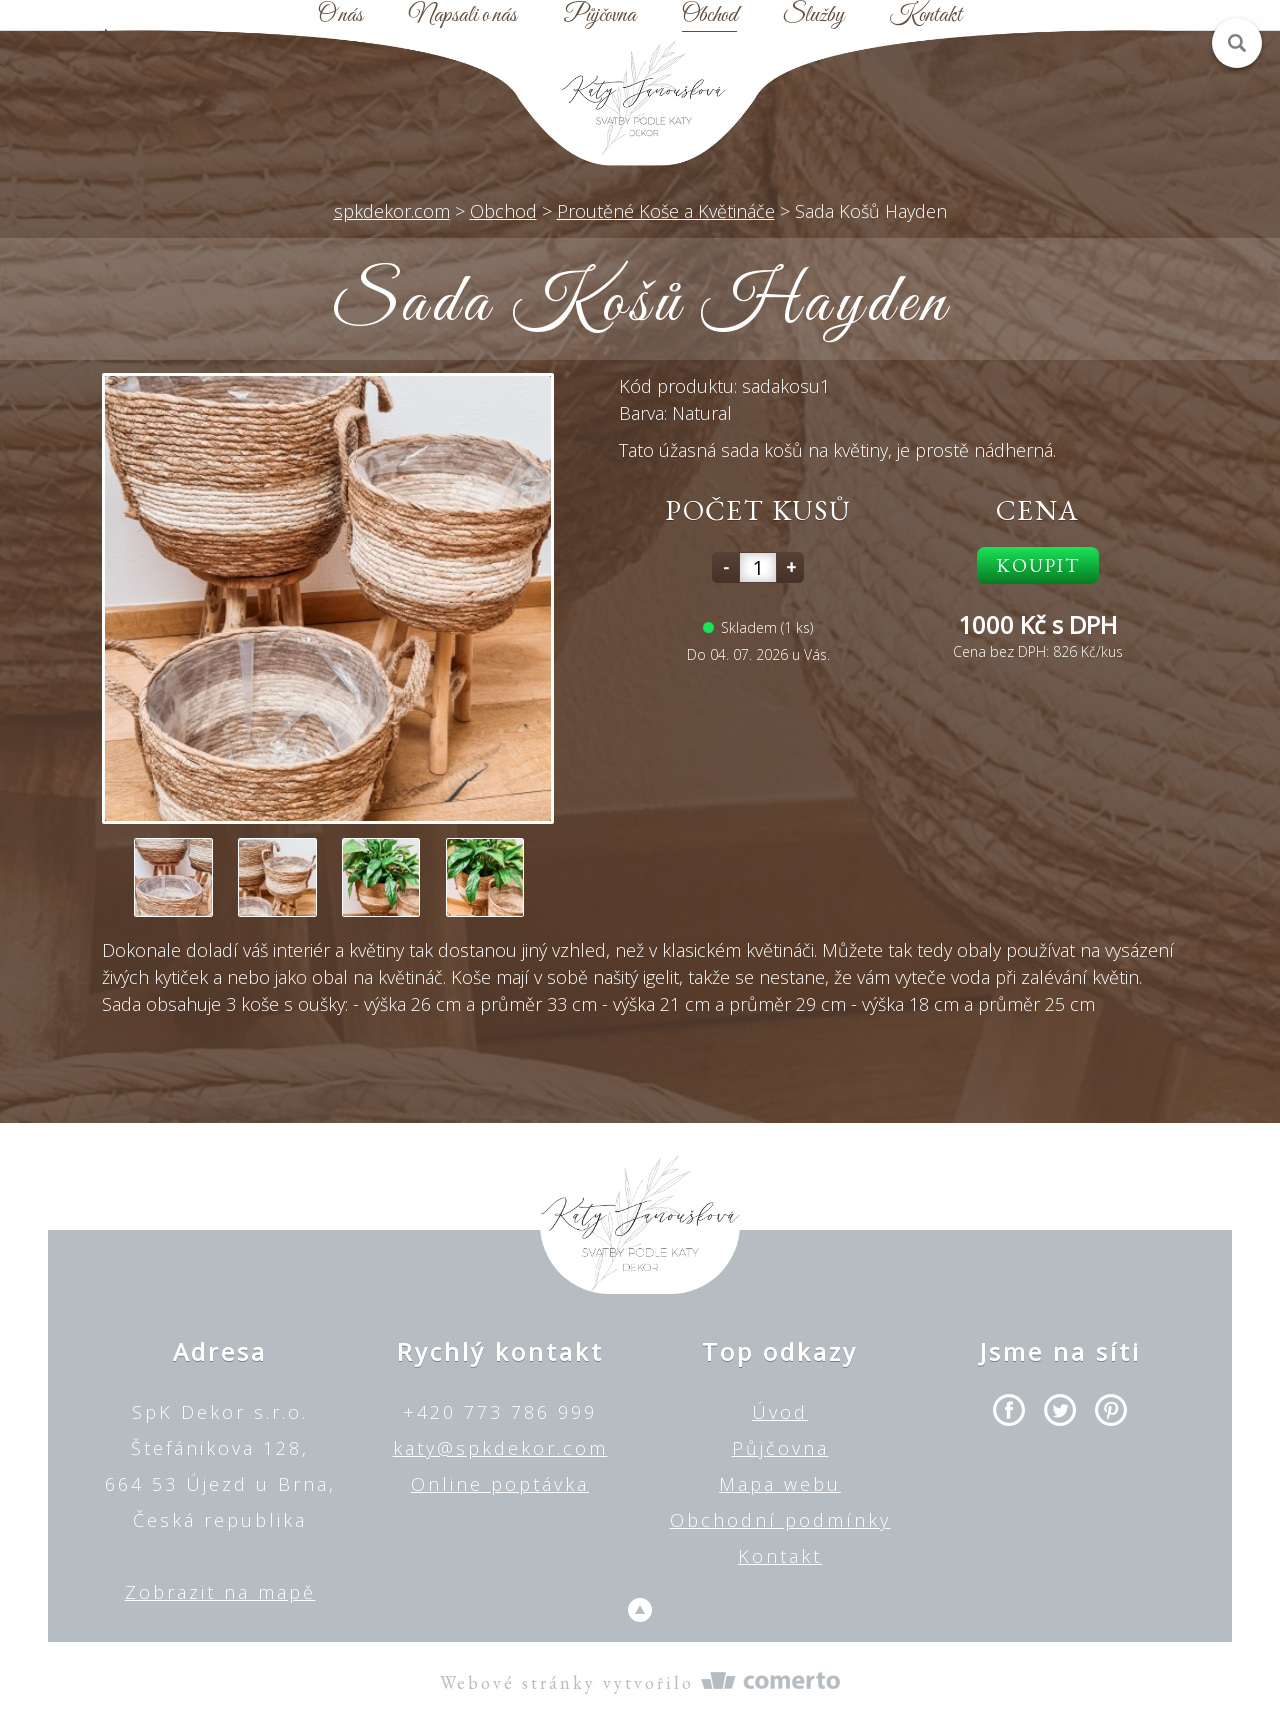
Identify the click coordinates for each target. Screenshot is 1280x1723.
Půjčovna (599, 16)
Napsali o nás (463, 16)
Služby (813, 16)
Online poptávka (500, 1484)
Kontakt (926, 16)
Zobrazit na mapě (220, 1592)
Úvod (780, 1412)
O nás (340, 16)
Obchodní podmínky (780, 1520)
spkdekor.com (392, 211)
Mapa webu (780, 1484)
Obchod (709, 16)
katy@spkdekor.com (500, 1448)
